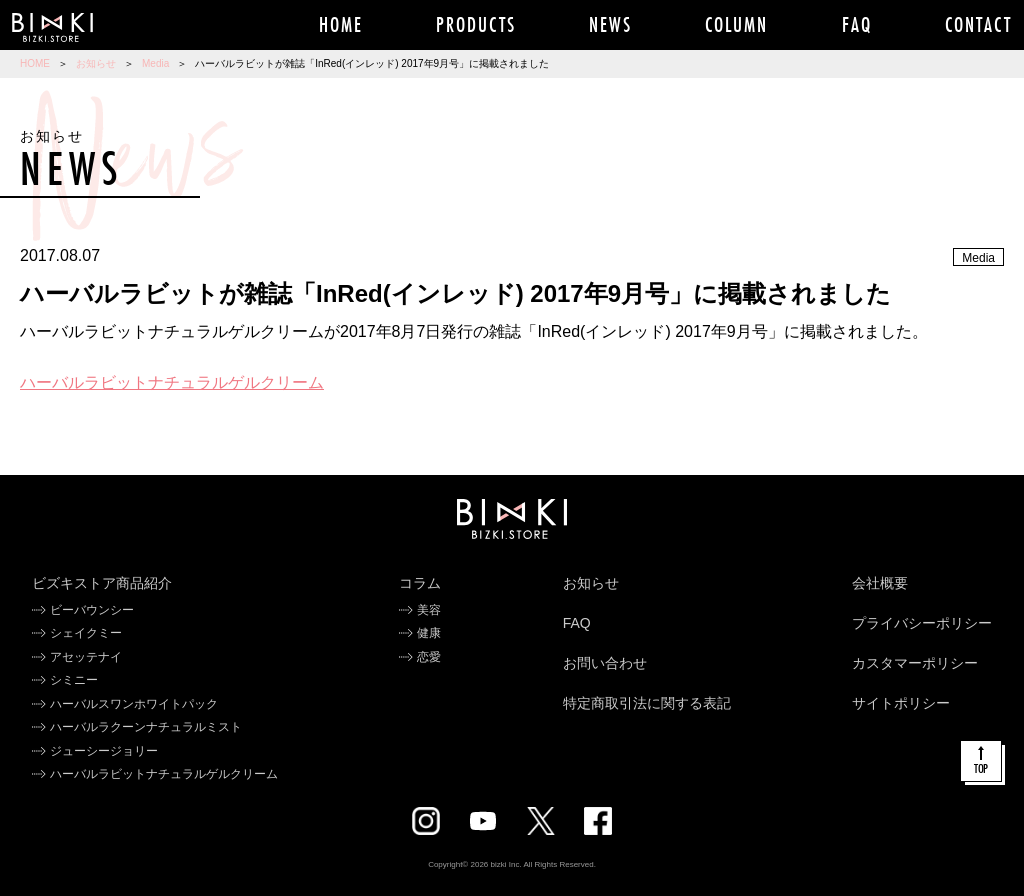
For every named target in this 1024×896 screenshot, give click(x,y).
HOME (35, 63)
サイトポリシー (901, 703)
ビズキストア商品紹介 (102, 583)
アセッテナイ (86, 657)
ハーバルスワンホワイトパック (134, 704)
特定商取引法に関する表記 (647, 703)
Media (155, 63)
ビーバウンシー (92, 610)
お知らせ (96, 63)
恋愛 (429, 657)
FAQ (577, 623)
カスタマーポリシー (915, 663)
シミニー (74, 680)
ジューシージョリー (104, 751)
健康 (429, 633)
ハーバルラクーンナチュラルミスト (146, 727)
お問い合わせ (605, 663)
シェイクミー (86, 633)
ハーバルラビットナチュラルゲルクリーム (172, 382)
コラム (420, 583)
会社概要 (880, 583)
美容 (429, 610)
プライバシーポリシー (922, 623)
